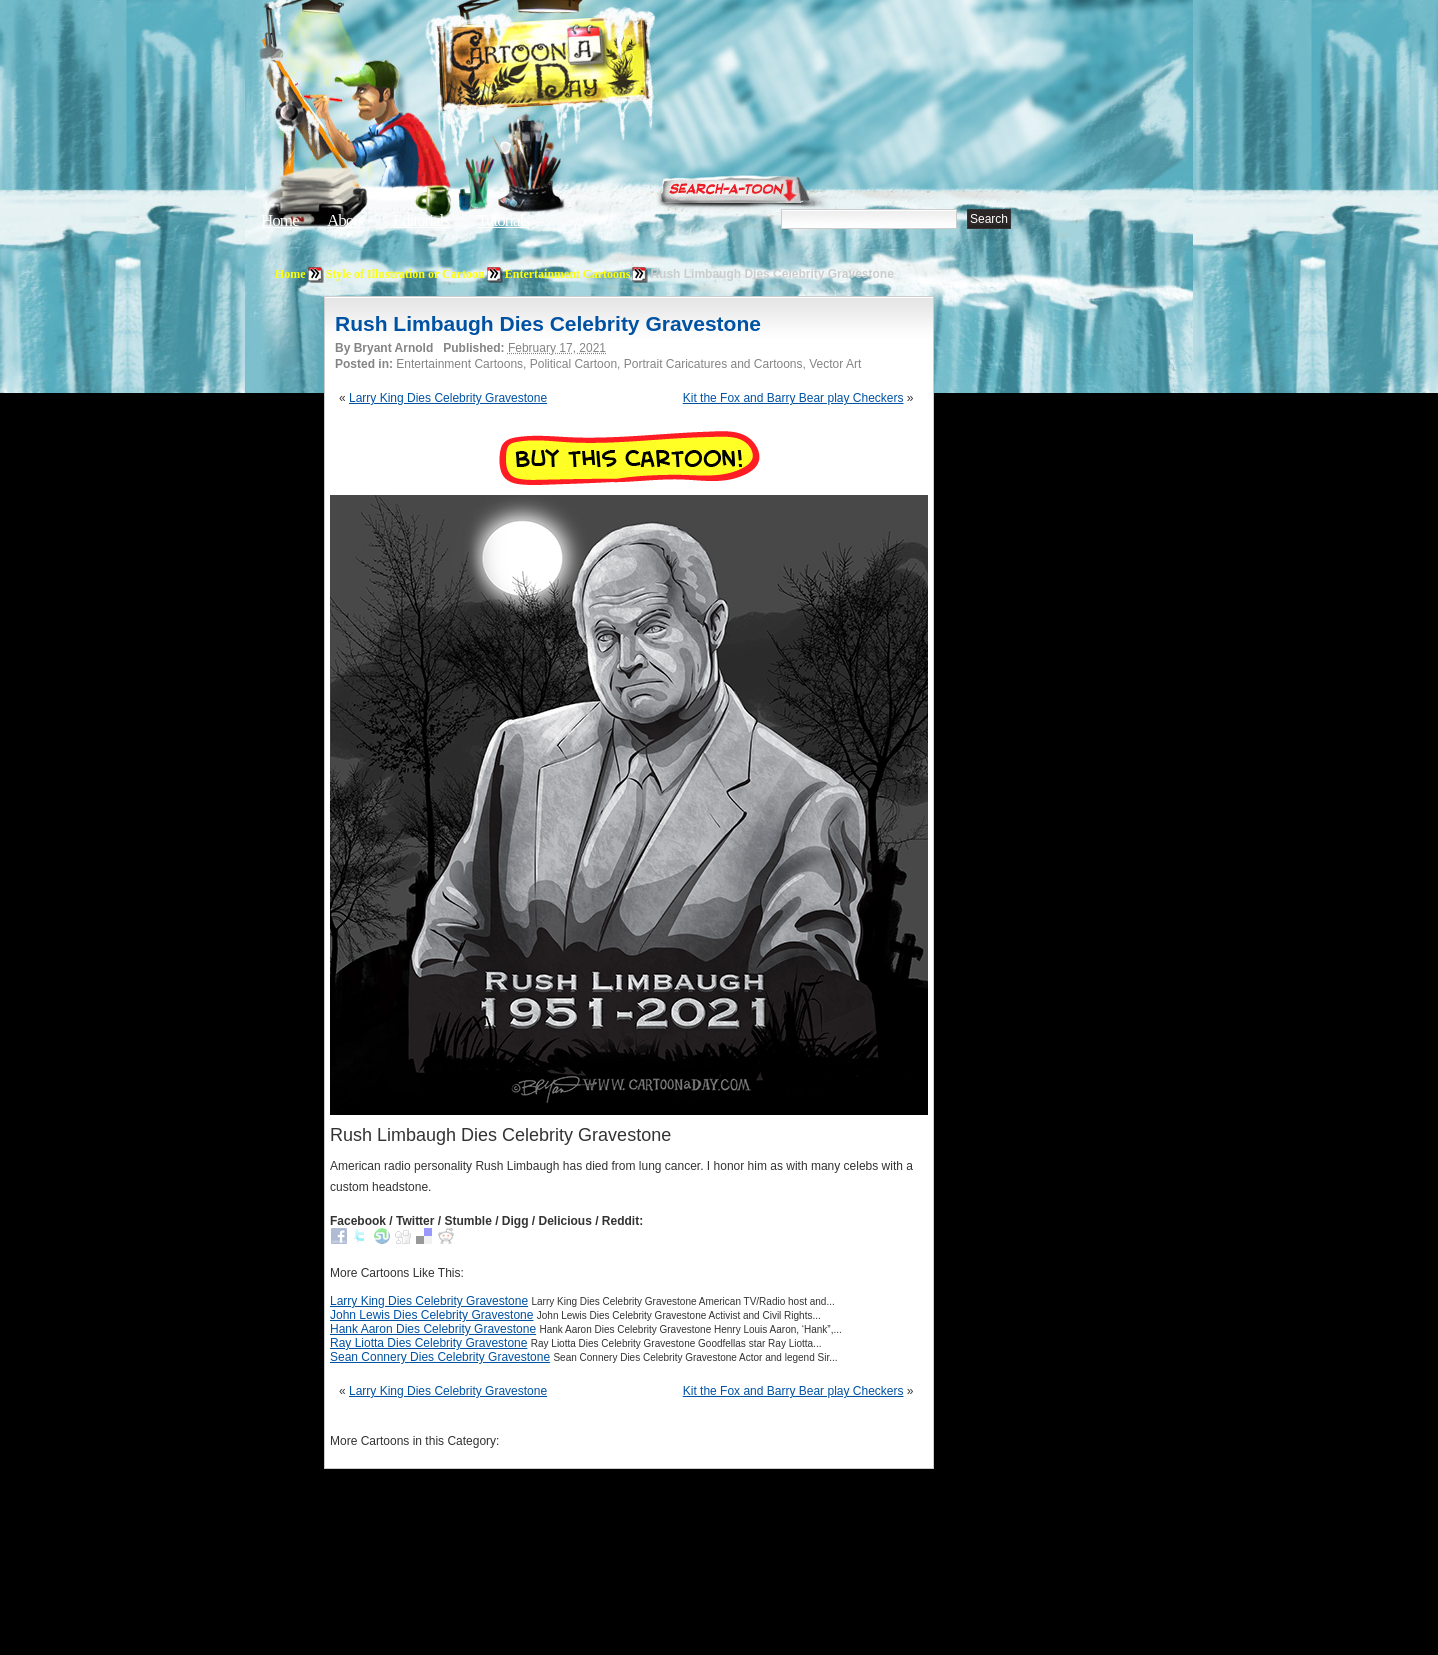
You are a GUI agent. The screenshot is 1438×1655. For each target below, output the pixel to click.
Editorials (421, 220)
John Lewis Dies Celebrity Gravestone (431, 1315)
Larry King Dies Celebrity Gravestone (448, 398)
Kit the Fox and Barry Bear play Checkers (793, 398)
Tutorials (503, 220)
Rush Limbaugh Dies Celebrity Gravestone (548, 323)
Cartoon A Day (593, 66)
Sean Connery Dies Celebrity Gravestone (440, 1357)
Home (280, 220)
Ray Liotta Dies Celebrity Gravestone (428, 1343)
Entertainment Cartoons (568, 274)
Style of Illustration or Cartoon (405, 274)
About (346, 220)
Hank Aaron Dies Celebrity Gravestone (433, 1329)
